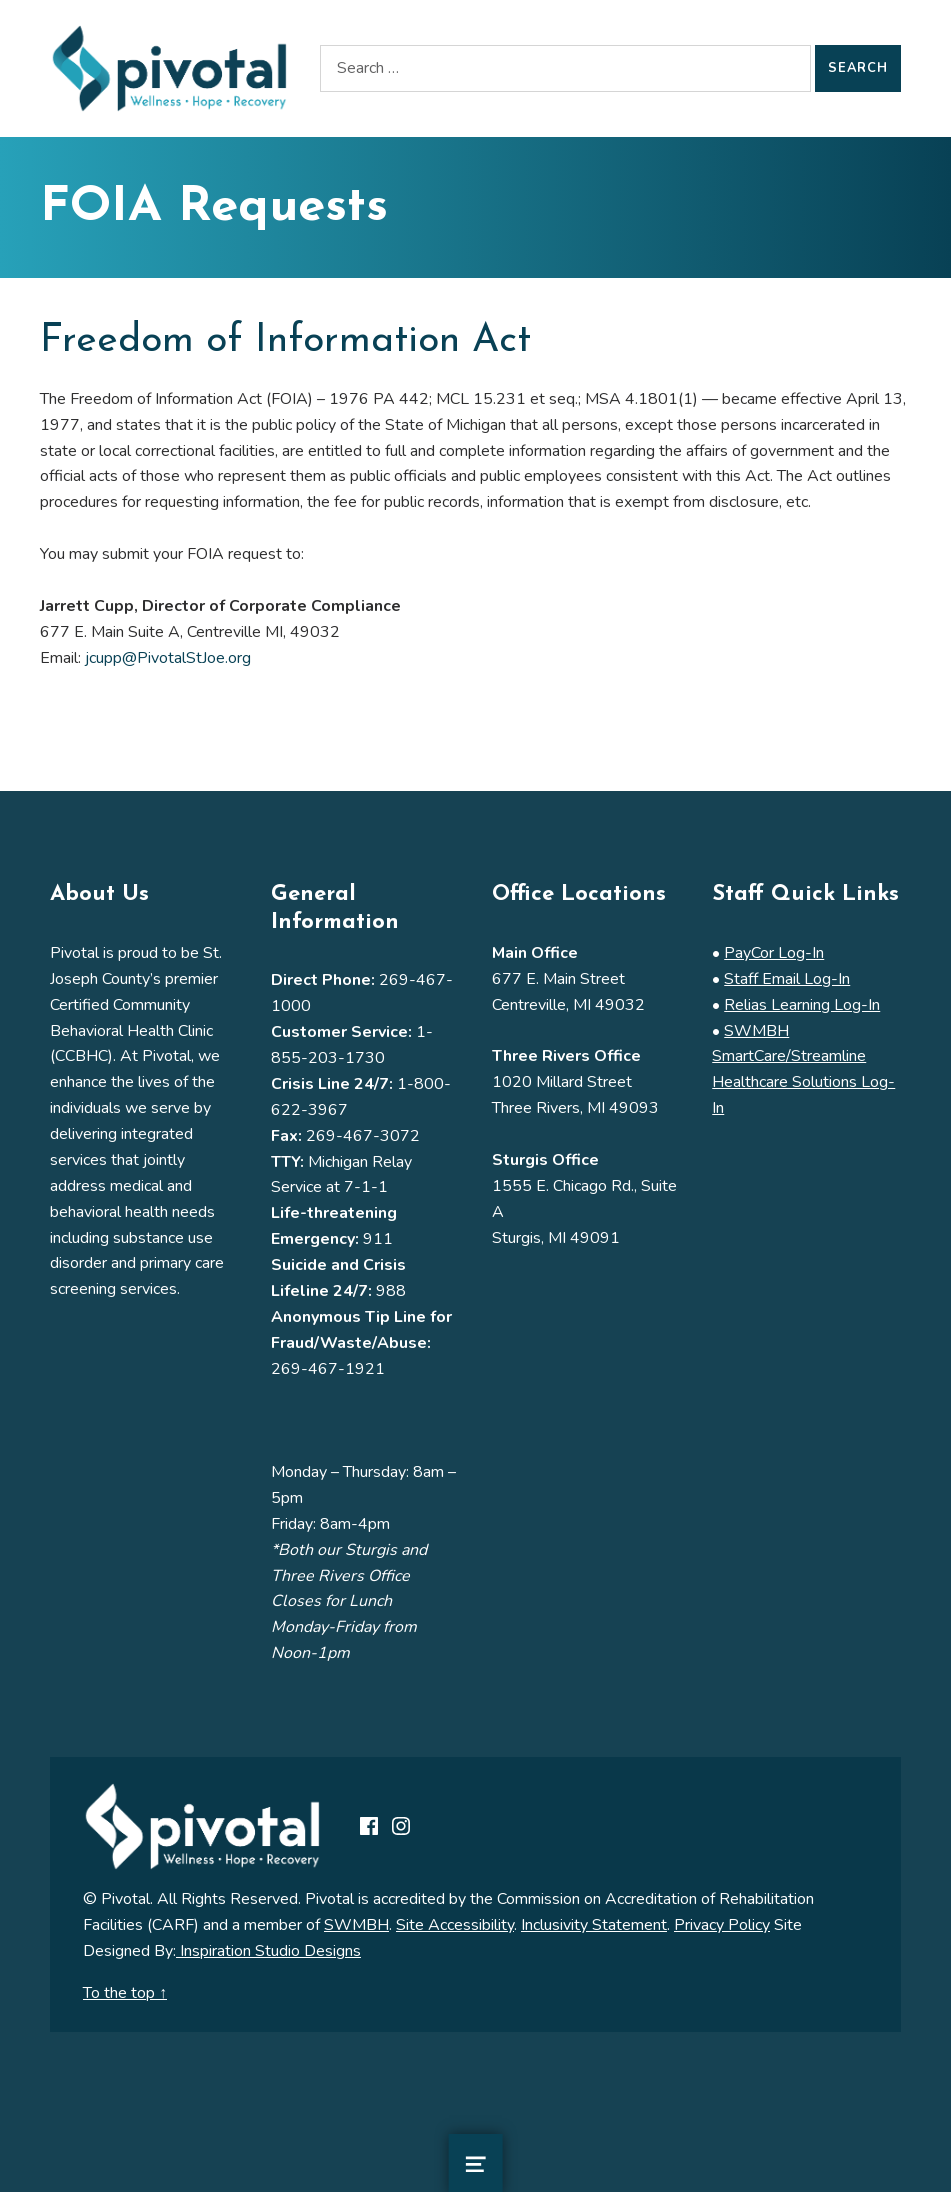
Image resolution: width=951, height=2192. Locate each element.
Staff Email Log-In (787, 979)
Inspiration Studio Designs (268, 1951)
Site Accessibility (455, 1925)
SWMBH (356, 1925)
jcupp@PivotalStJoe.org (168, 658)
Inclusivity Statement (594, 1925)
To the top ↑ (125, 1993)
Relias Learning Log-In (802, 1005)
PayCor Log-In (774, 953)
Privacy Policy (722, 1925)
